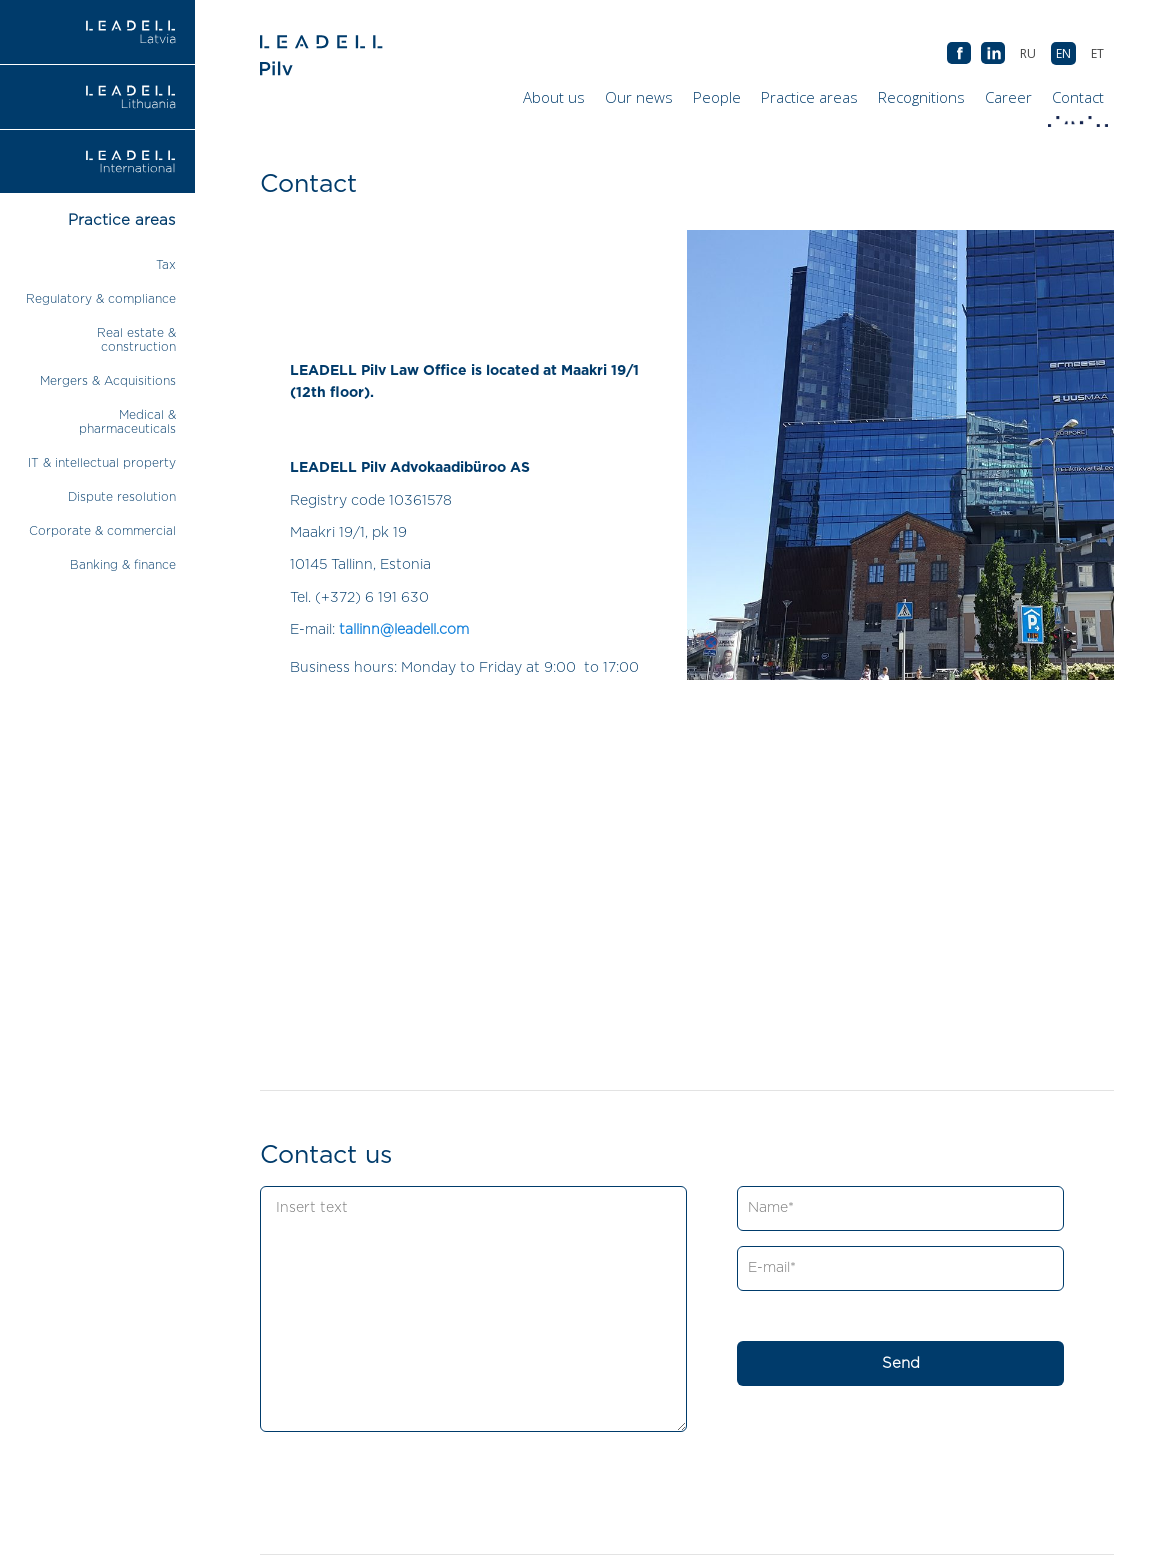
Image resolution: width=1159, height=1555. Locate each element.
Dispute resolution (122, 497)
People (717, 97)
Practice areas (809, 97)
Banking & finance (123, 565)
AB (993, 54)
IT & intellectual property (102, 463)
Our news (639, 97)
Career (1008, 97)
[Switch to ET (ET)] (1097, 53)
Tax (166, 265)
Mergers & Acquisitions (108, 381)
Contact (1078, 102)
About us (554, 97)
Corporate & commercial (102, 531)
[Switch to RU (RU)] (1028, 53)
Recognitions (921, 97)
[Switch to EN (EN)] (1063, 53)
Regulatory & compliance (101, 299)
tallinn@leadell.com (404, 630)
